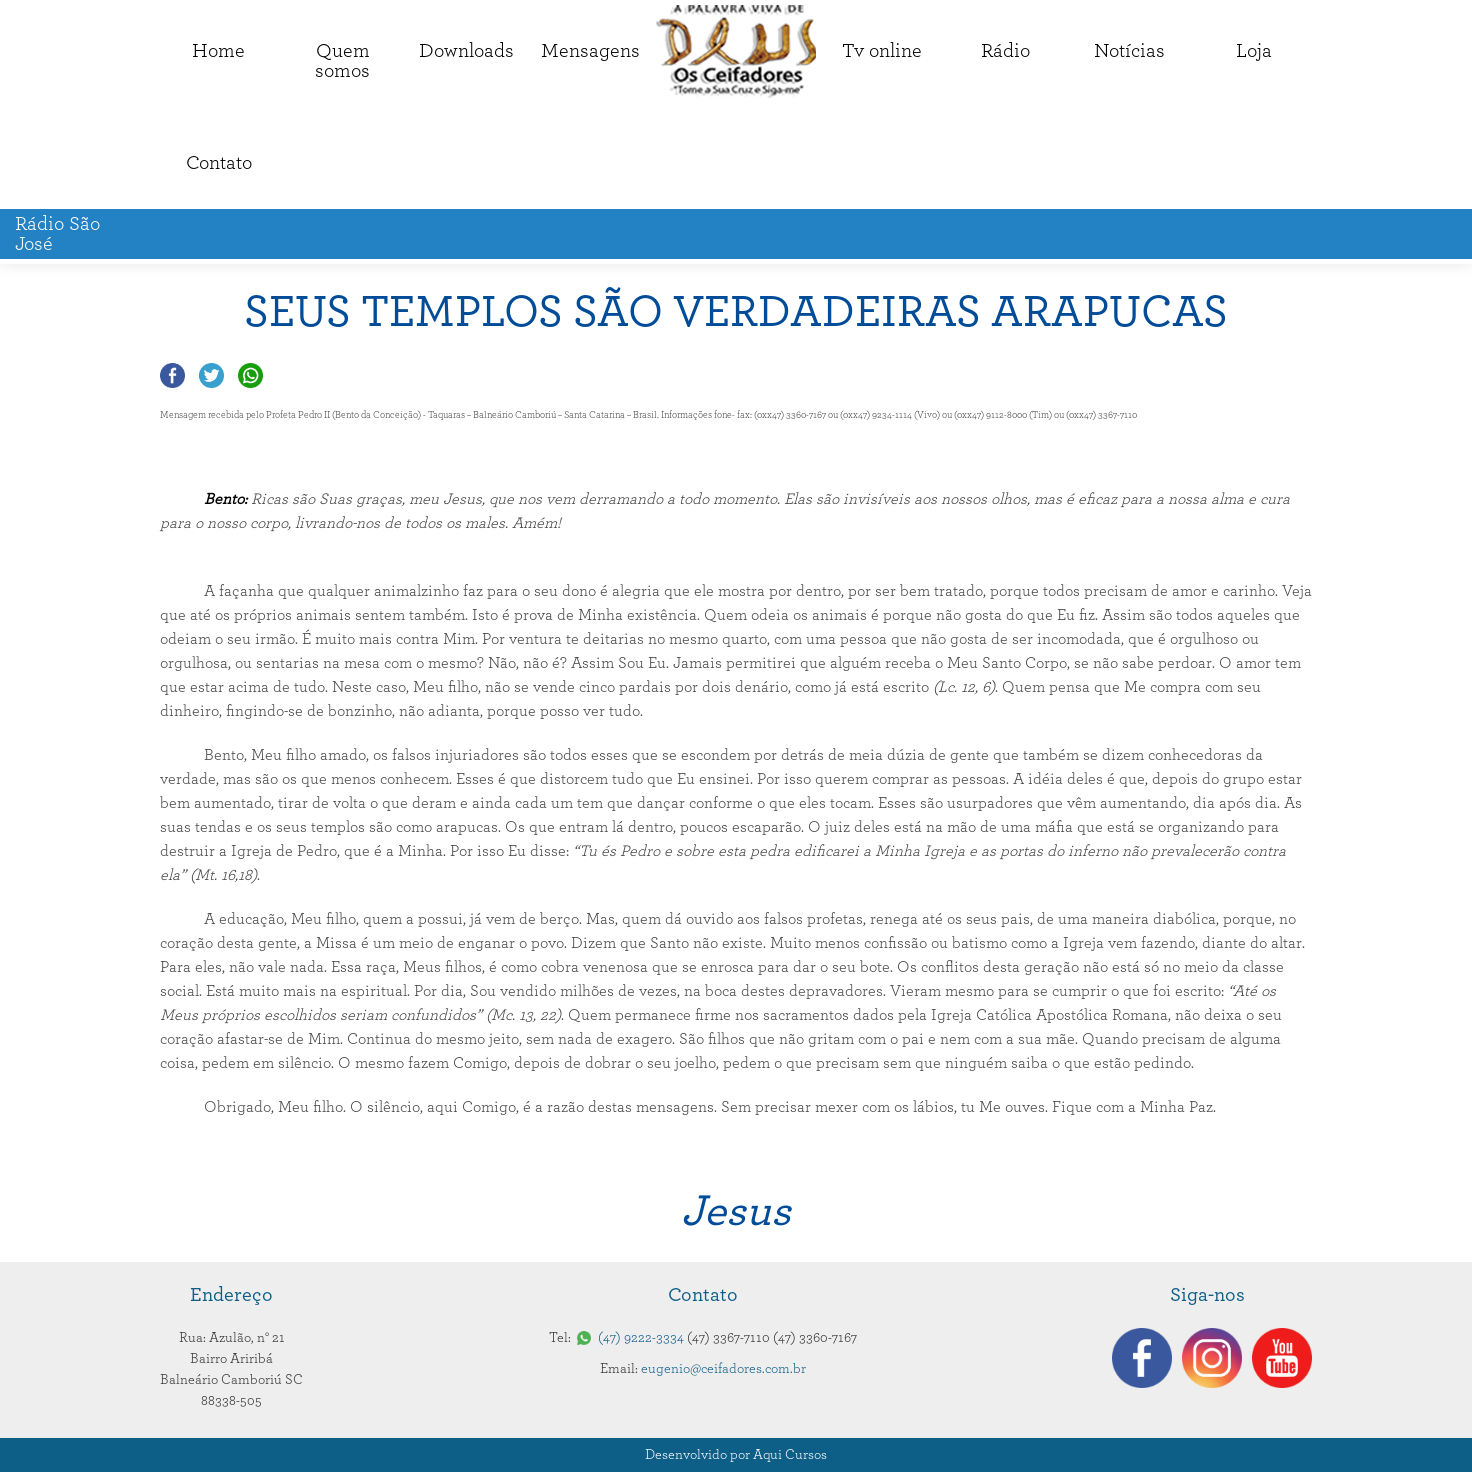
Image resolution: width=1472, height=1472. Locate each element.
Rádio (1005, 51)
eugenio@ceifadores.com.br (723, 1369)
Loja (1254, 51)
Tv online (882, 51)
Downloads (466, 51)
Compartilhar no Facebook (172, 375)
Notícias (1129, 51)
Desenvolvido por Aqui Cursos (736, 1455)
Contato (219, 163)
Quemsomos (342, 61)
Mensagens (590, 51)
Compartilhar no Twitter (211, 375)
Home (218, 51)
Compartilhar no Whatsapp (250, 375)
